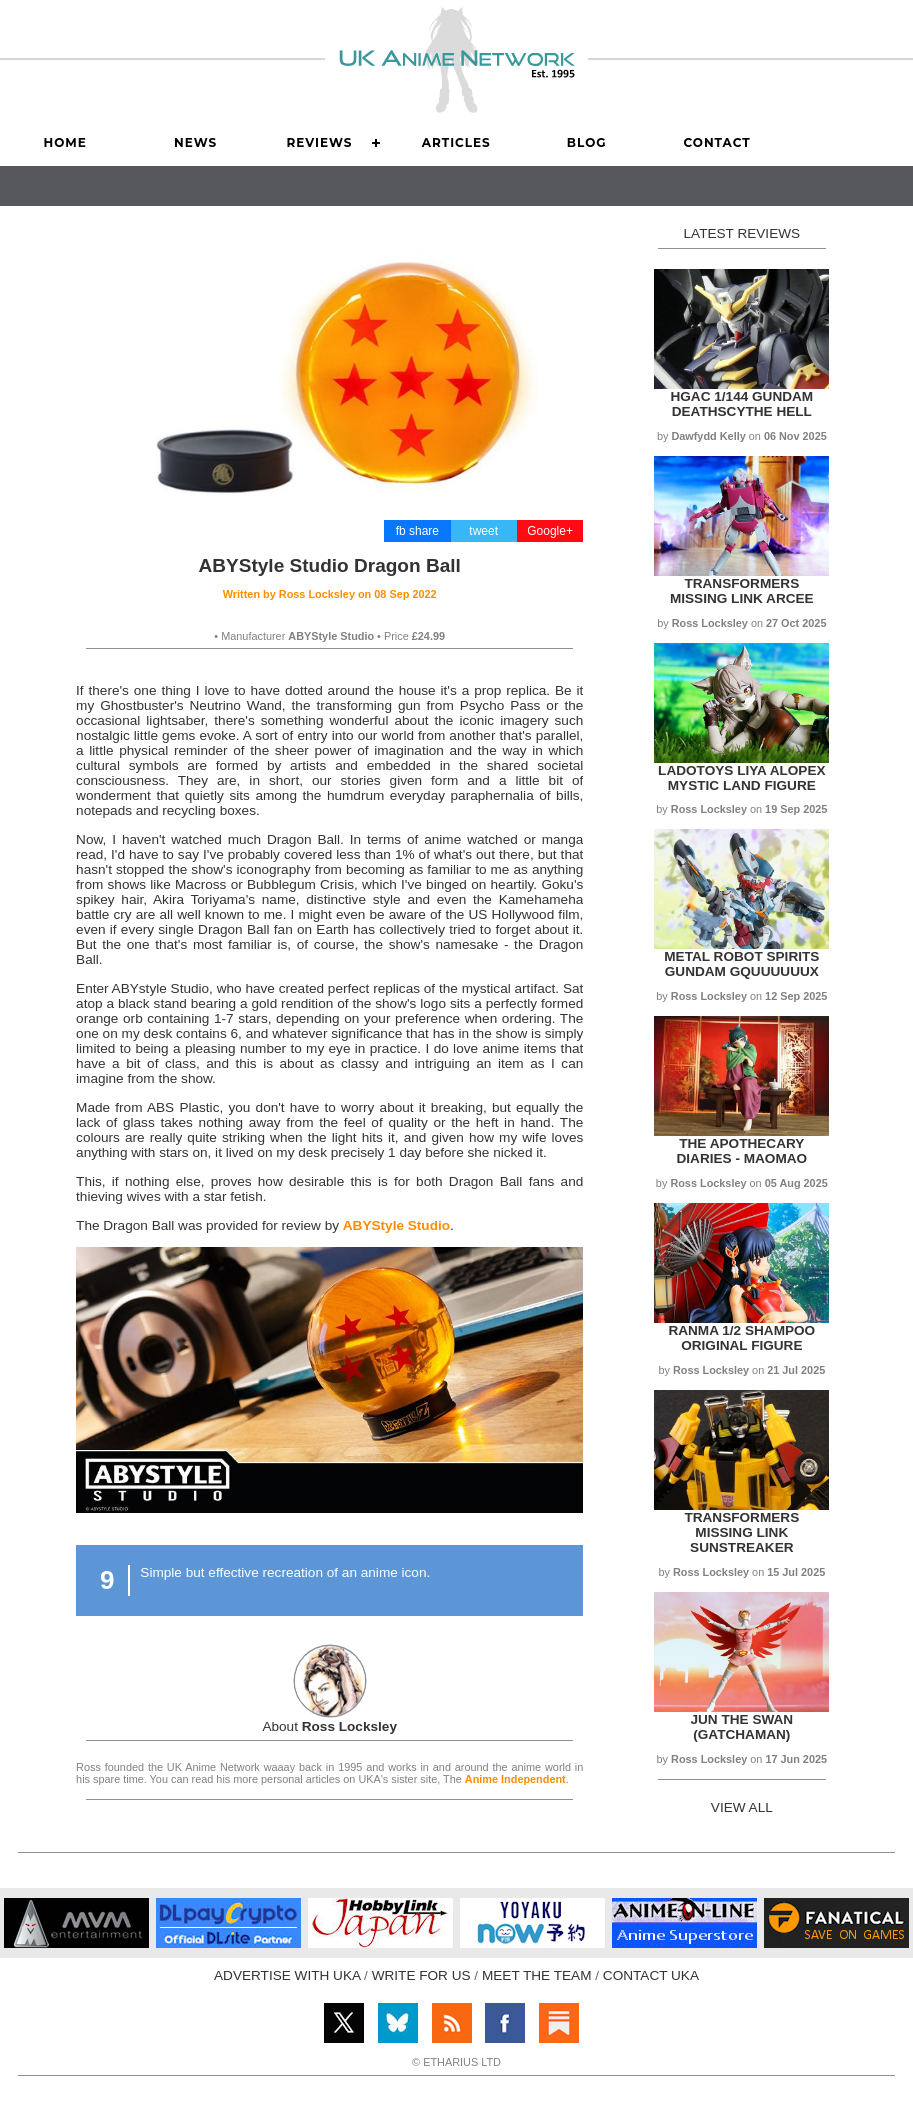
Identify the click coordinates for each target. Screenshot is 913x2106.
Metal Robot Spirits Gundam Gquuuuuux (741, 964)
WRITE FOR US (421, 1975)
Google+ (550, 531)
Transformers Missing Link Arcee (742, 591)
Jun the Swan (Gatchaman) (741, 1727)
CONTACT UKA (651, 1975)
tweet (483, 531)
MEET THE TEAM (537, 1975)
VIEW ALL (742, 1807)
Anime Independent (515, 1779)
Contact (716, 142)
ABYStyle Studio (396, 1225)
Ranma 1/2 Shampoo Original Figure (741, 1338)
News (195, 142)
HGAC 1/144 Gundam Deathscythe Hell (741, 404)
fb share (417, 531)
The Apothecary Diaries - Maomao (741, 1151)
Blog (587, 142)
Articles (456, 142)
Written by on (330, 594)
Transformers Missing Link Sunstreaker (741, 1532)
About (329, 1726)
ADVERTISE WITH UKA (287, 1975)
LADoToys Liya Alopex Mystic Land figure (741, 778)
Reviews (320, 142)
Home (65, 142)
